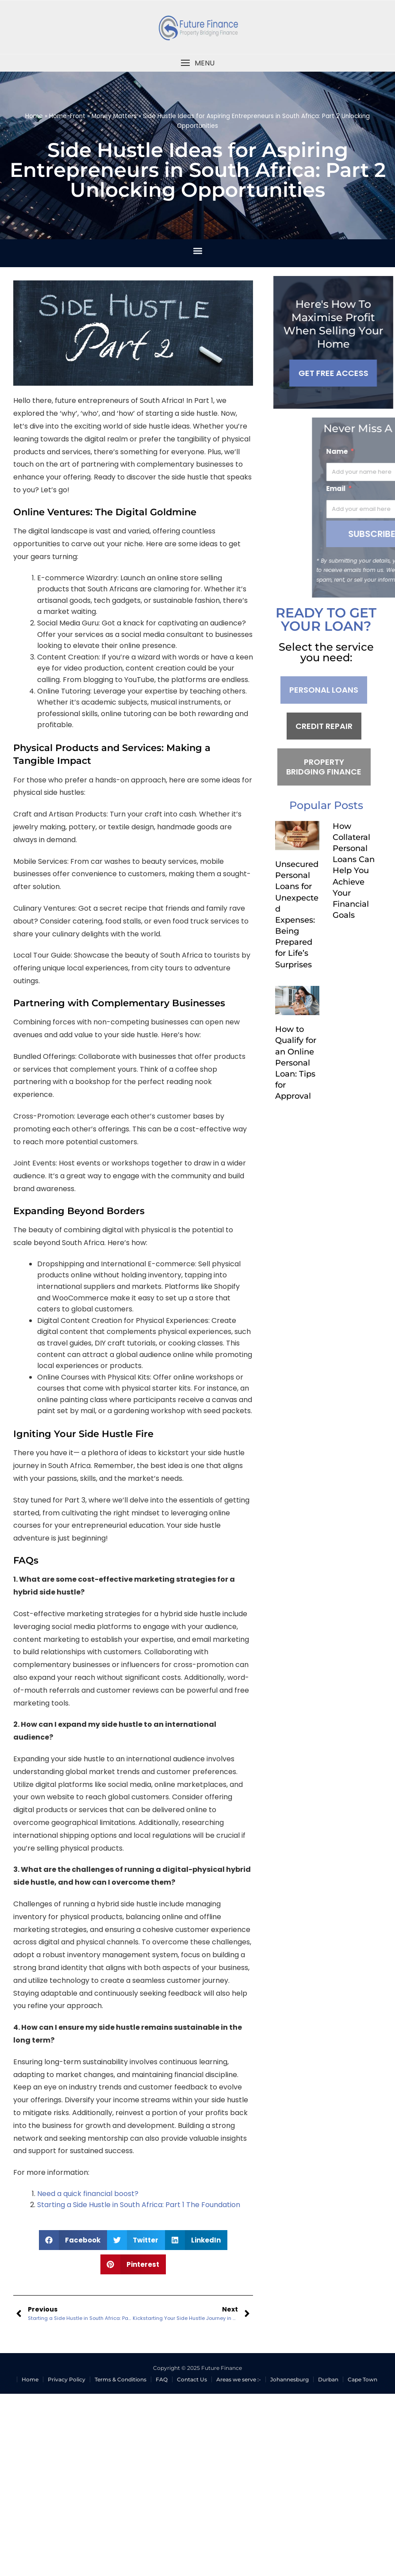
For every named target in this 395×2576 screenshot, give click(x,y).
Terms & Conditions (120, 2379)
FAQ (162, 2379)
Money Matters (114, 116)
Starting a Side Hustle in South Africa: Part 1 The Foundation (138, 2205)
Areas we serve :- (238, 2379)
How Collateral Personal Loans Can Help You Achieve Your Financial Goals (354, 870)
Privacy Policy (66, 2379)
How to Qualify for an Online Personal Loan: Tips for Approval (295, 1062)
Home (34, 116)
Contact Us (192, 2379)
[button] (197, 63)
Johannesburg (289, 2379)
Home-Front (67, 116)
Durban (328, 2379)
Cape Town (362, 2379)
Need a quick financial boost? (87, 2194)
